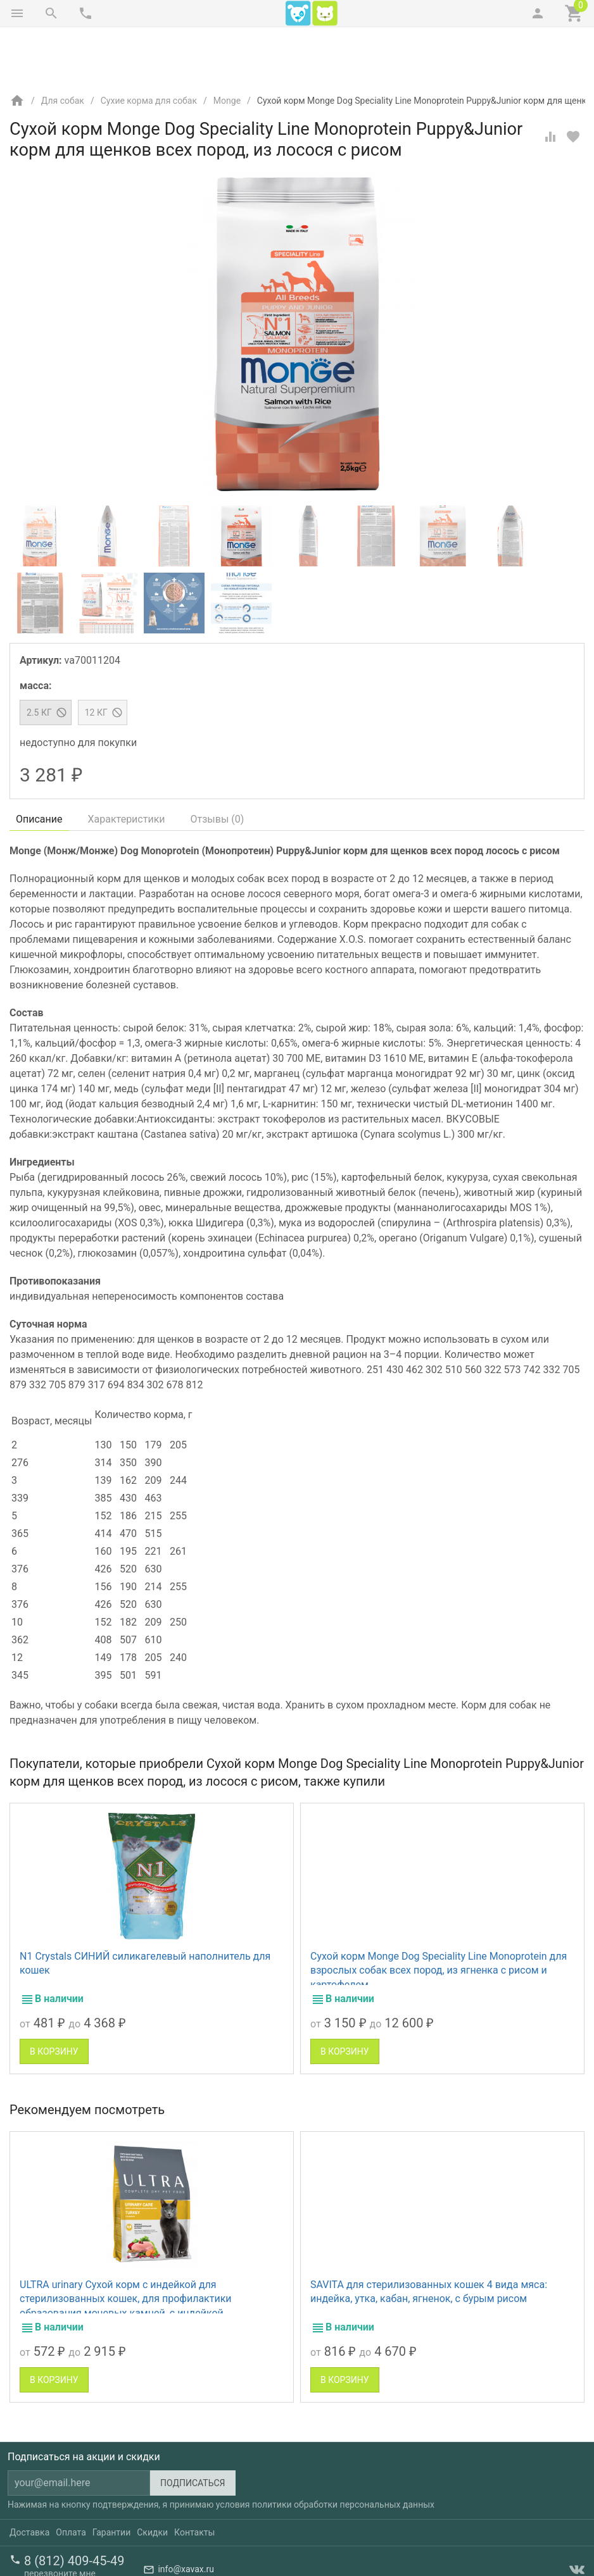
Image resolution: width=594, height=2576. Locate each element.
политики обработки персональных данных (343, 2451)
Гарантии (111, 2479)
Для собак (62, 47)
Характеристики (126, 766)
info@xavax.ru (185, 2516)
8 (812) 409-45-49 (74, 2507)
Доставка (29, 2479)
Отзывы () (217, 766)
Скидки (152, 2479)
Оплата (71, 2479)
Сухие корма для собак (149, 47)
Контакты (194, 2479)
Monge (227, 47)
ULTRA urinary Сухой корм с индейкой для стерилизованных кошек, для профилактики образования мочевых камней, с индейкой (126, 2245)
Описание (39, 766)
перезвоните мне (60, 2520)
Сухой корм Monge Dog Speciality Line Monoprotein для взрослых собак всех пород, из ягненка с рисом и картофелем (438, 1917)
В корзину (54, 1998)
